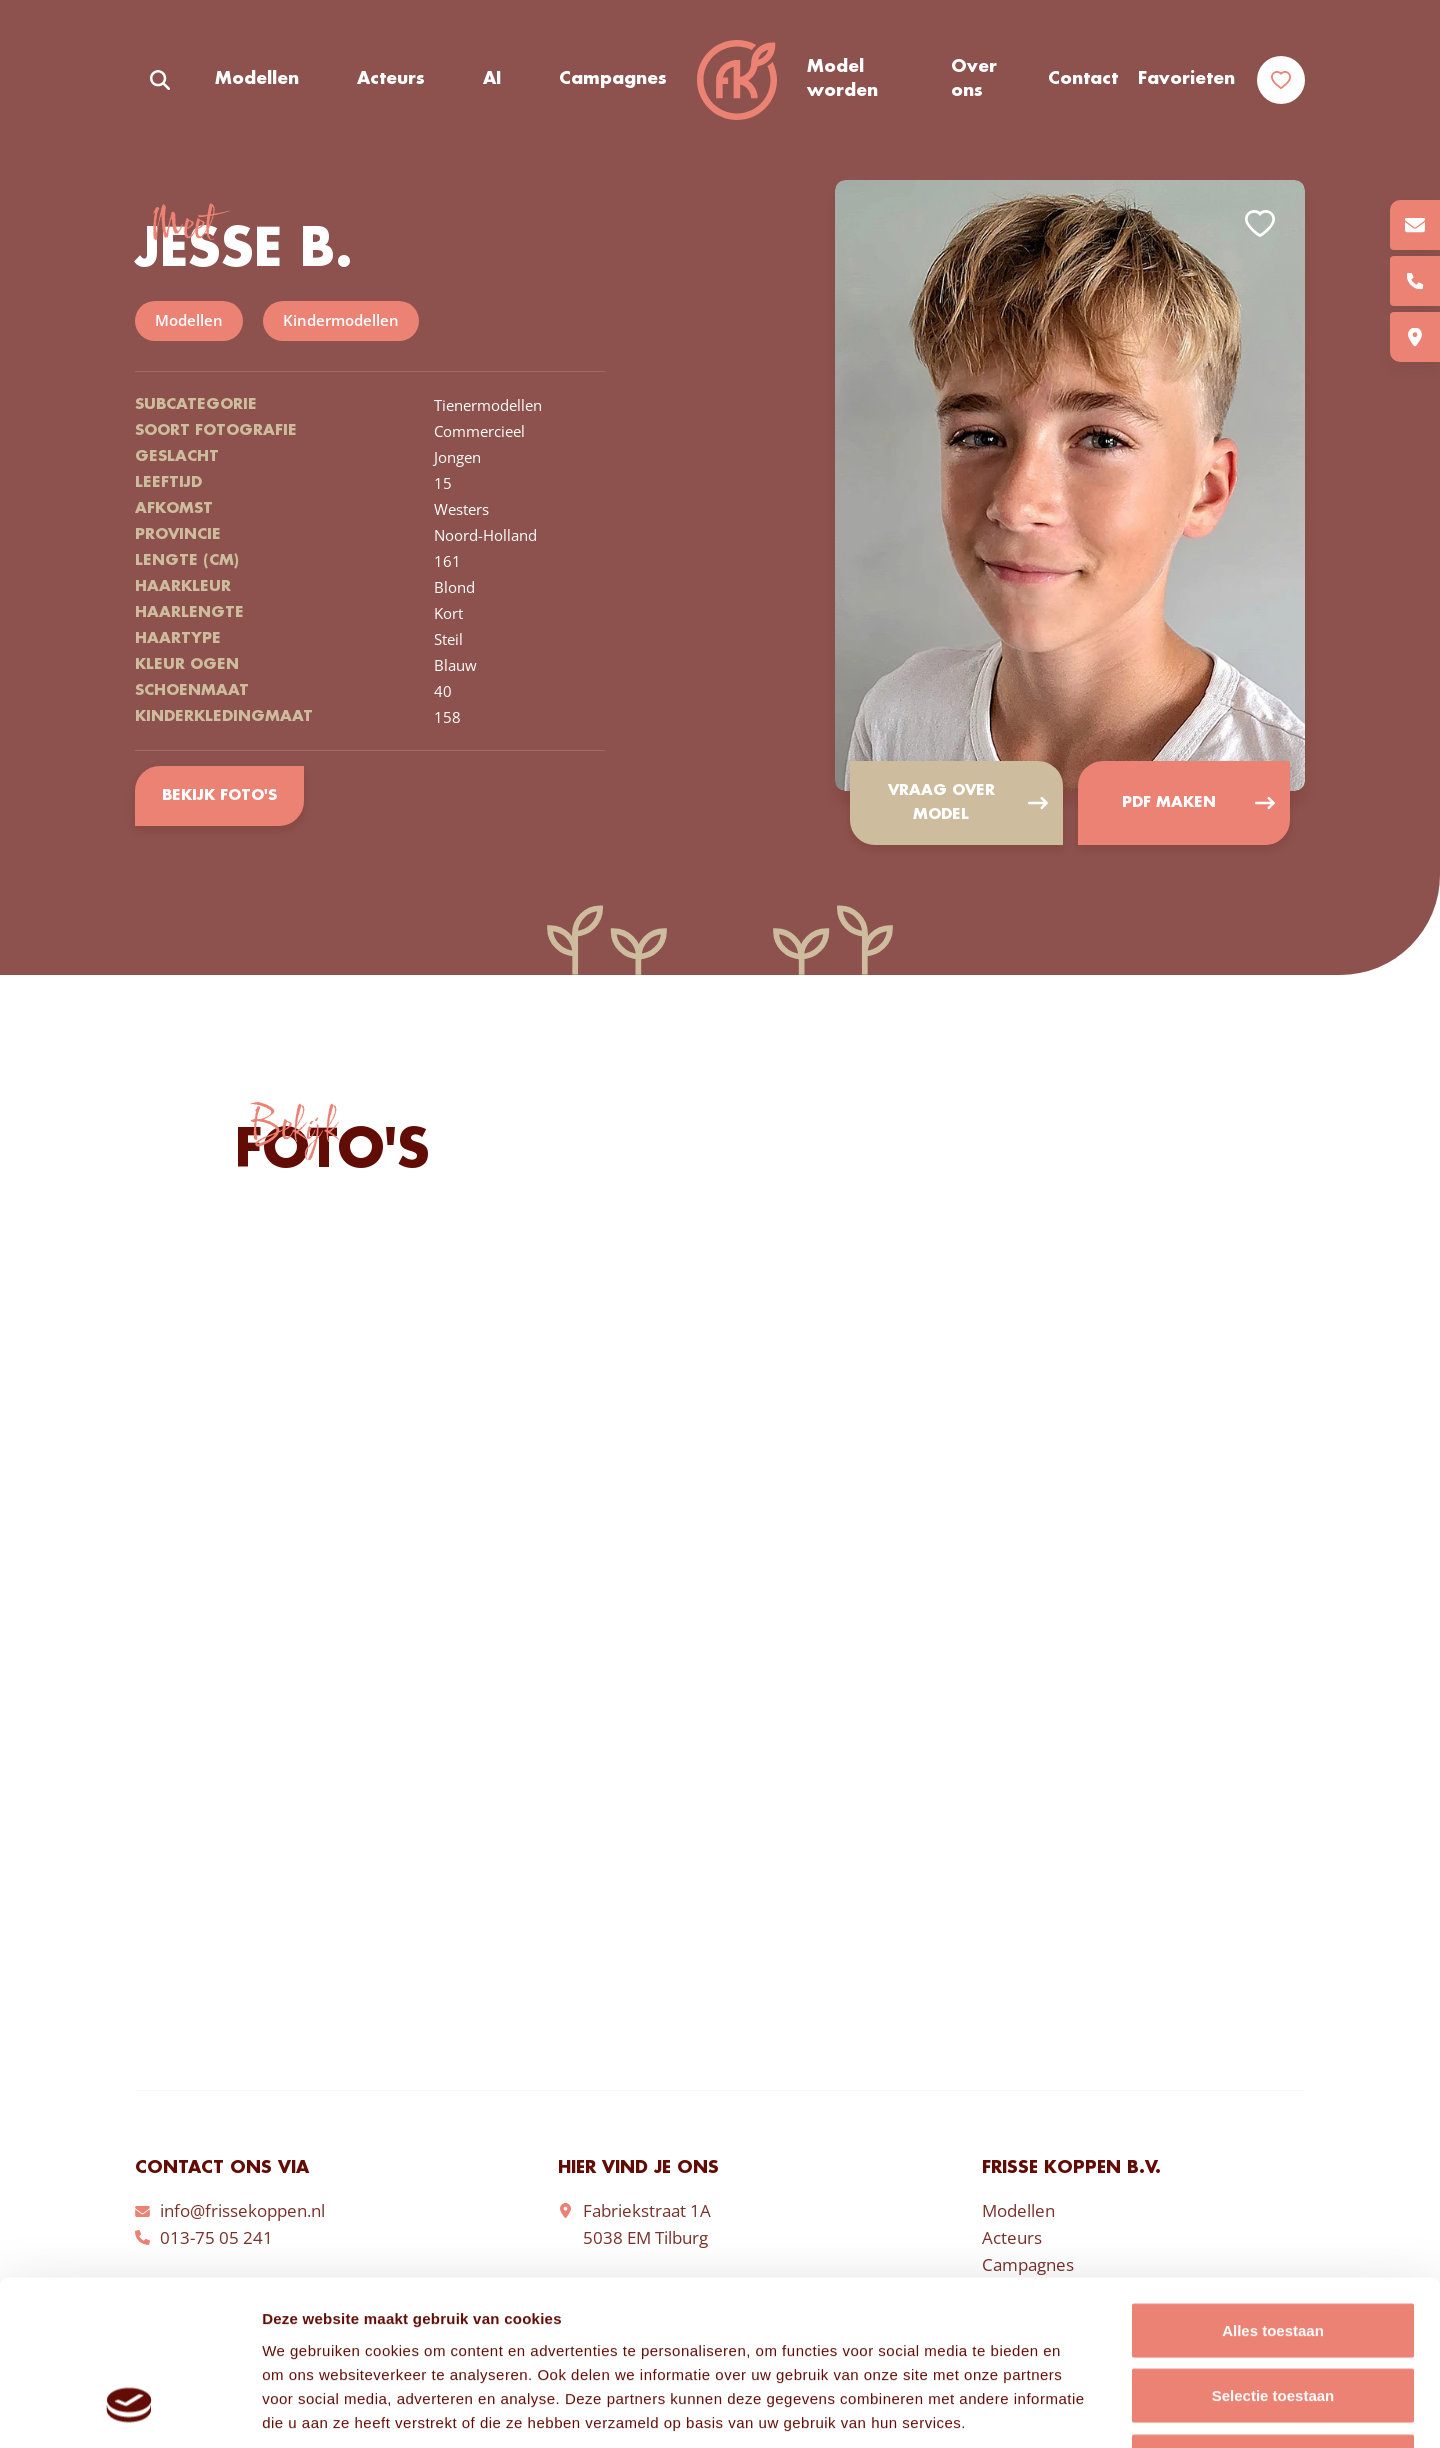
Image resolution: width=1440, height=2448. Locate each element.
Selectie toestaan (1273, 2251)
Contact (1083, 79)
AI (492, 79)
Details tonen (1080, 2408)
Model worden (842, 79)
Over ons (974, 79)
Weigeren (1272, 2316)
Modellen (257, 79)
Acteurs (391, 79)
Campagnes (613, 79)
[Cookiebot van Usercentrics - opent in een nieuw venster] (129, 2409)
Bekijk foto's (219, 796)
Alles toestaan (1273, 2185)
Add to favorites (1260, 223)
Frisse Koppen (737, 80)
